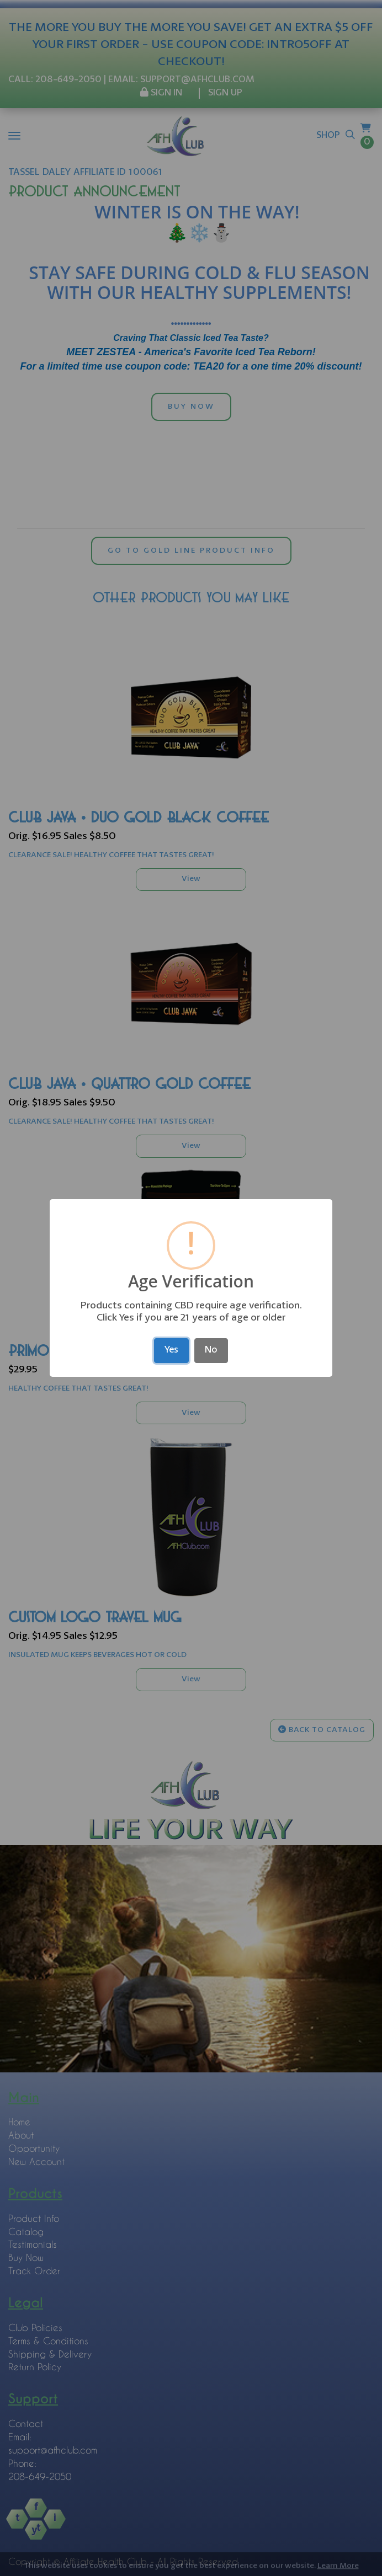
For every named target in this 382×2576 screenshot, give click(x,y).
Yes (171, 1350)
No (211, 1350)
